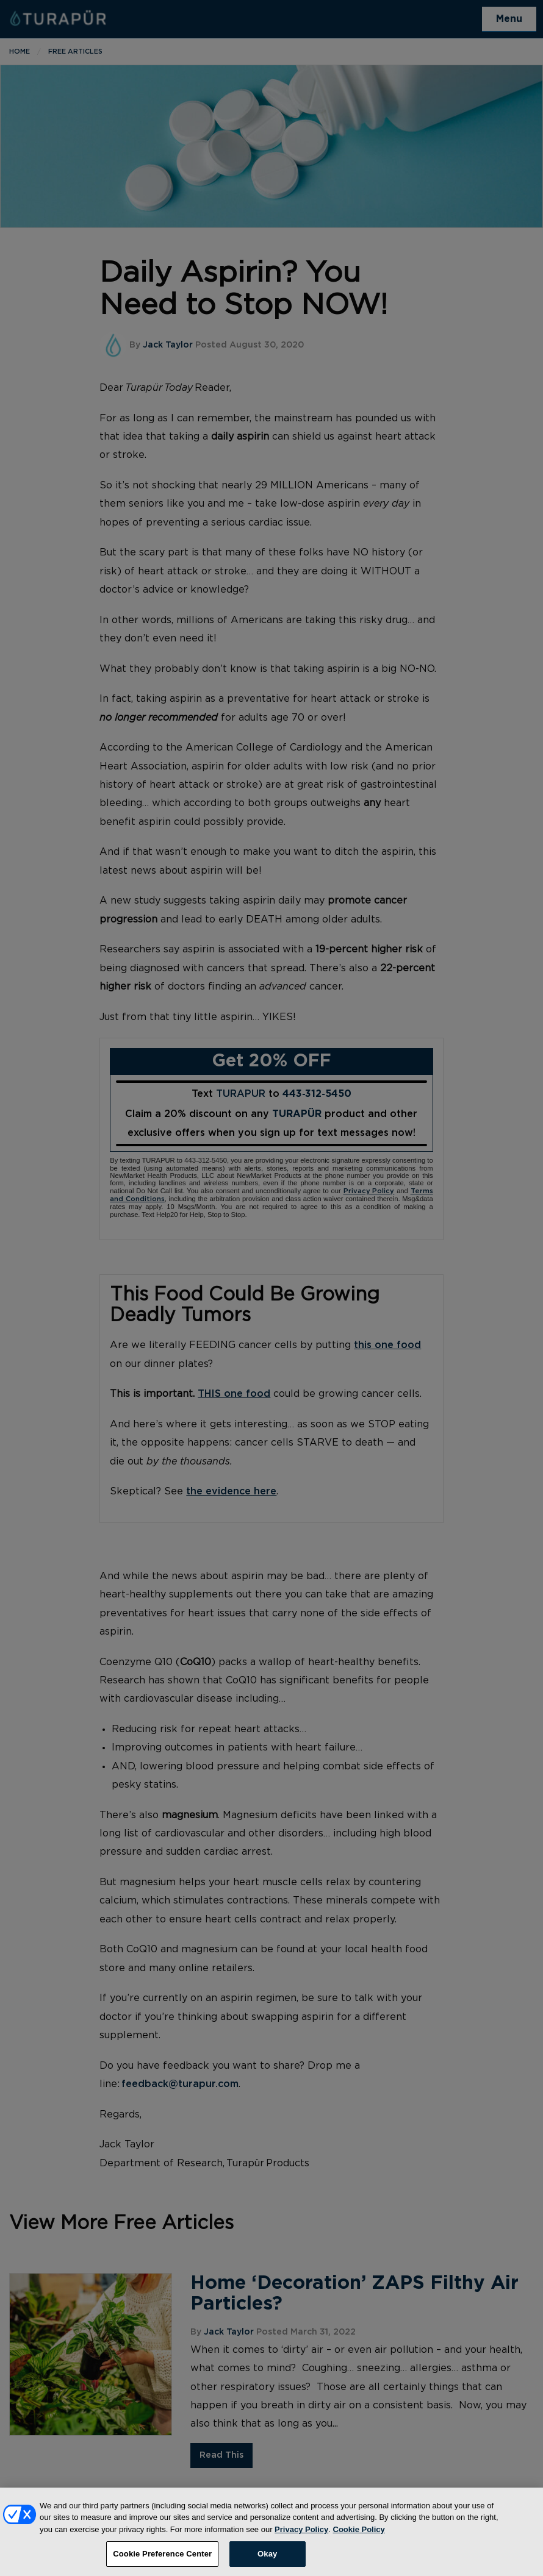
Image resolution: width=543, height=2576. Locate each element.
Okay (267, 2562)
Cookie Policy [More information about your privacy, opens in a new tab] (359, 2537)
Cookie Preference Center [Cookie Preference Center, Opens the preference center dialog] (162, 2562)
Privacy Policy (301, 2537)
